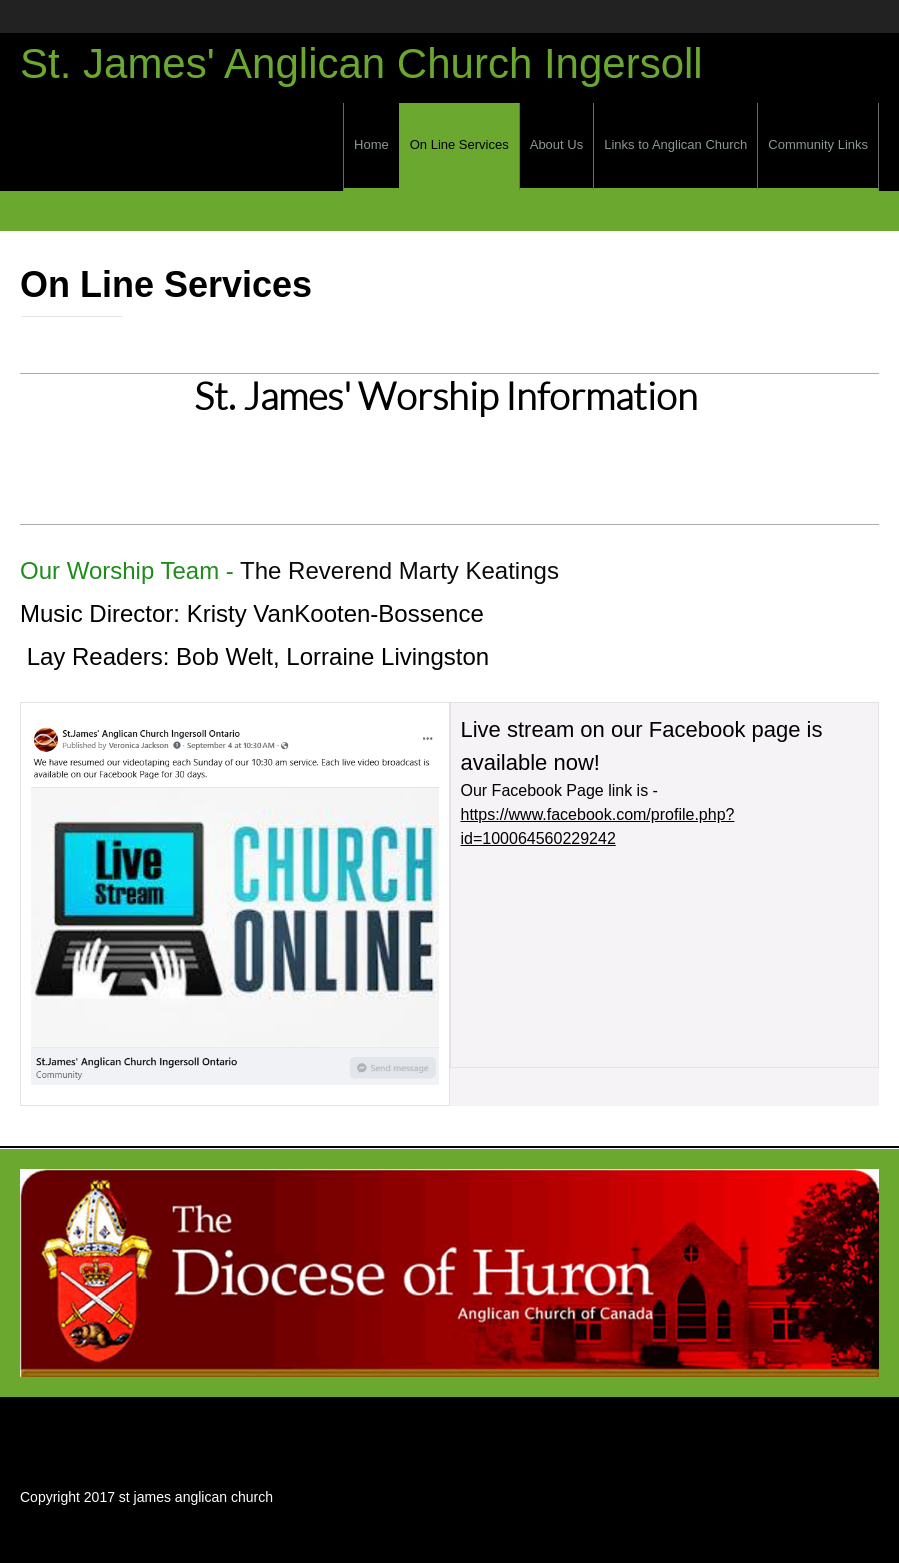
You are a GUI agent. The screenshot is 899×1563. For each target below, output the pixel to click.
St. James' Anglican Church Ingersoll (361, 64)
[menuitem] (371, 147)
